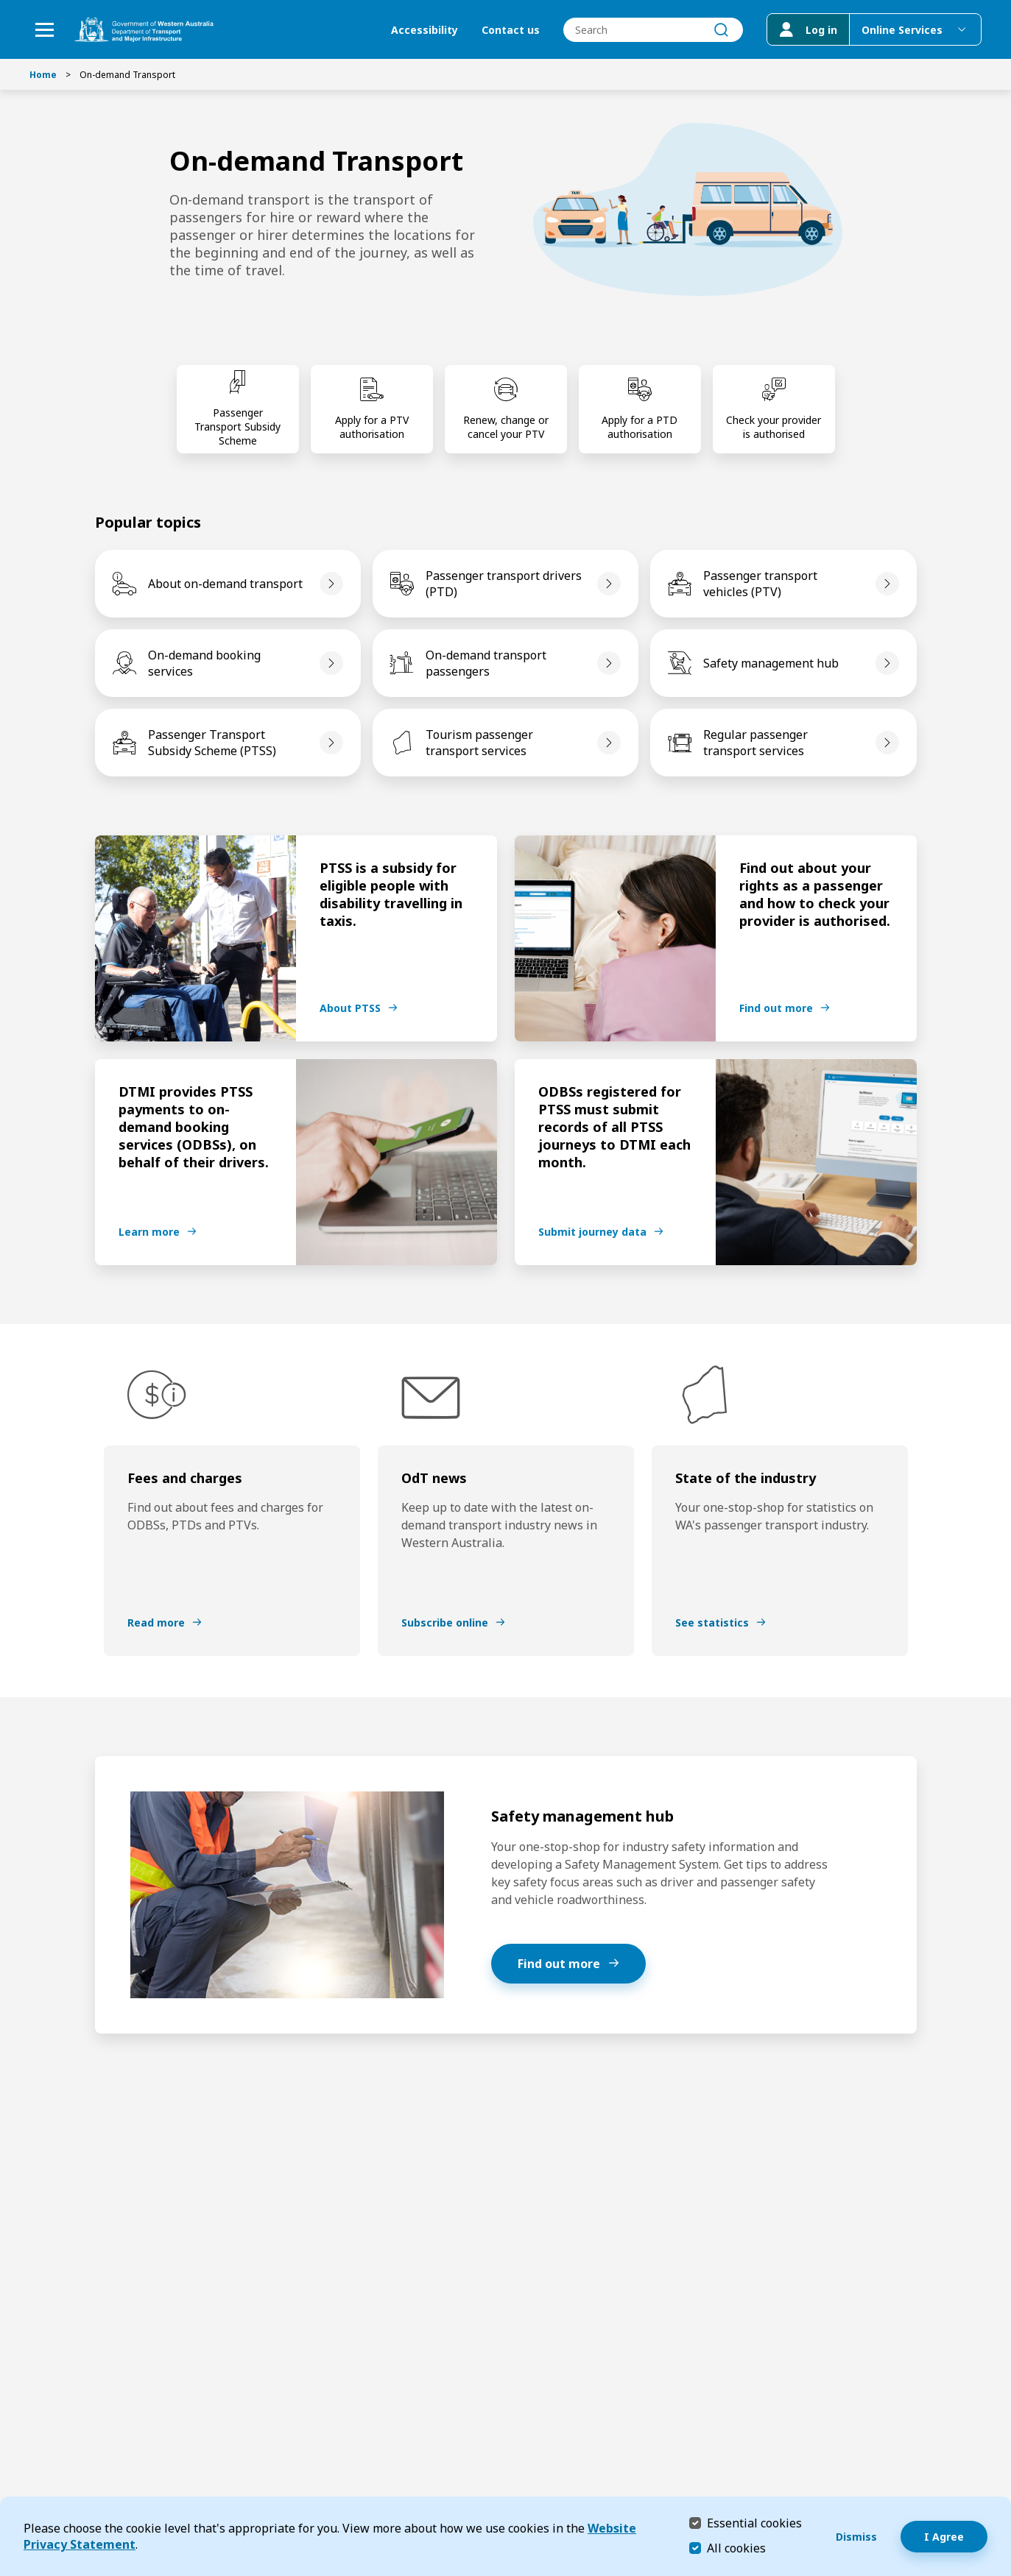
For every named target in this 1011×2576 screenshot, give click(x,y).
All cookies (736, 2548)
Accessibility (424, 30)
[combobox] (653, 30)
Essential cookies (754, 2522)
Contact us (511, 30)
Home (43, 74)
